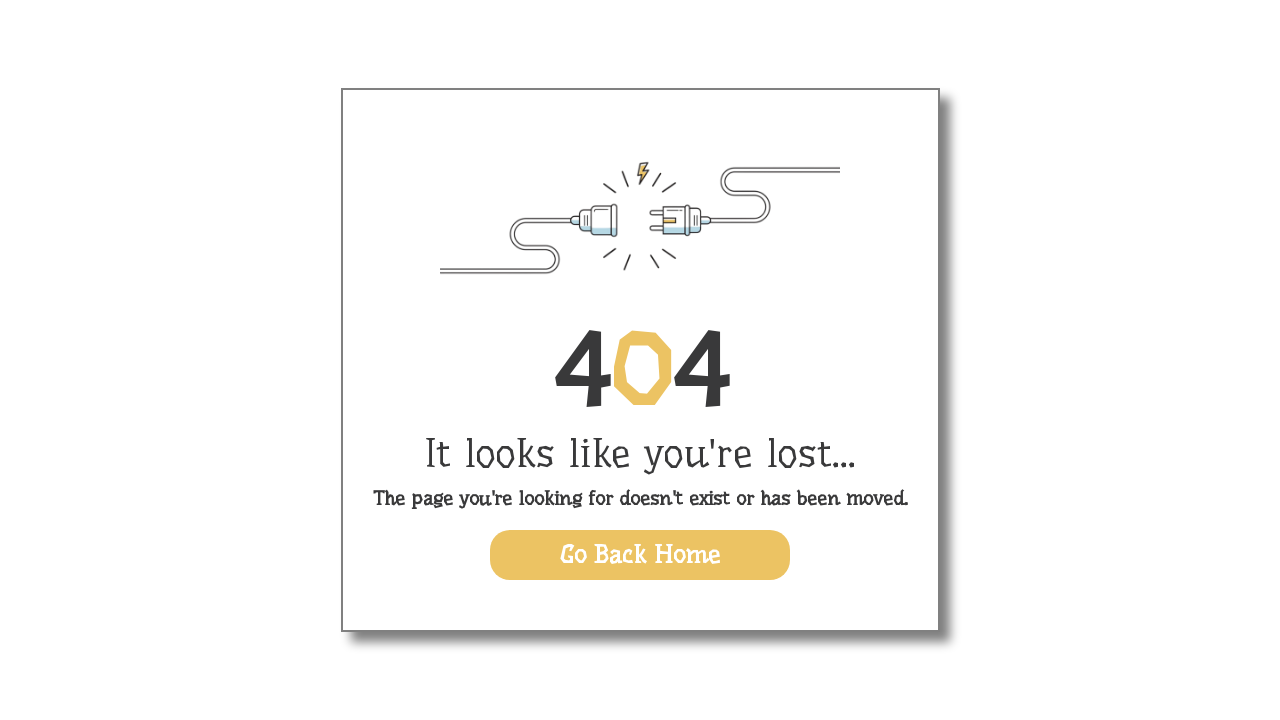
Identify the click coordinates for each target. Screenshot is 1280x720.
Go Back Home (640, 554)
